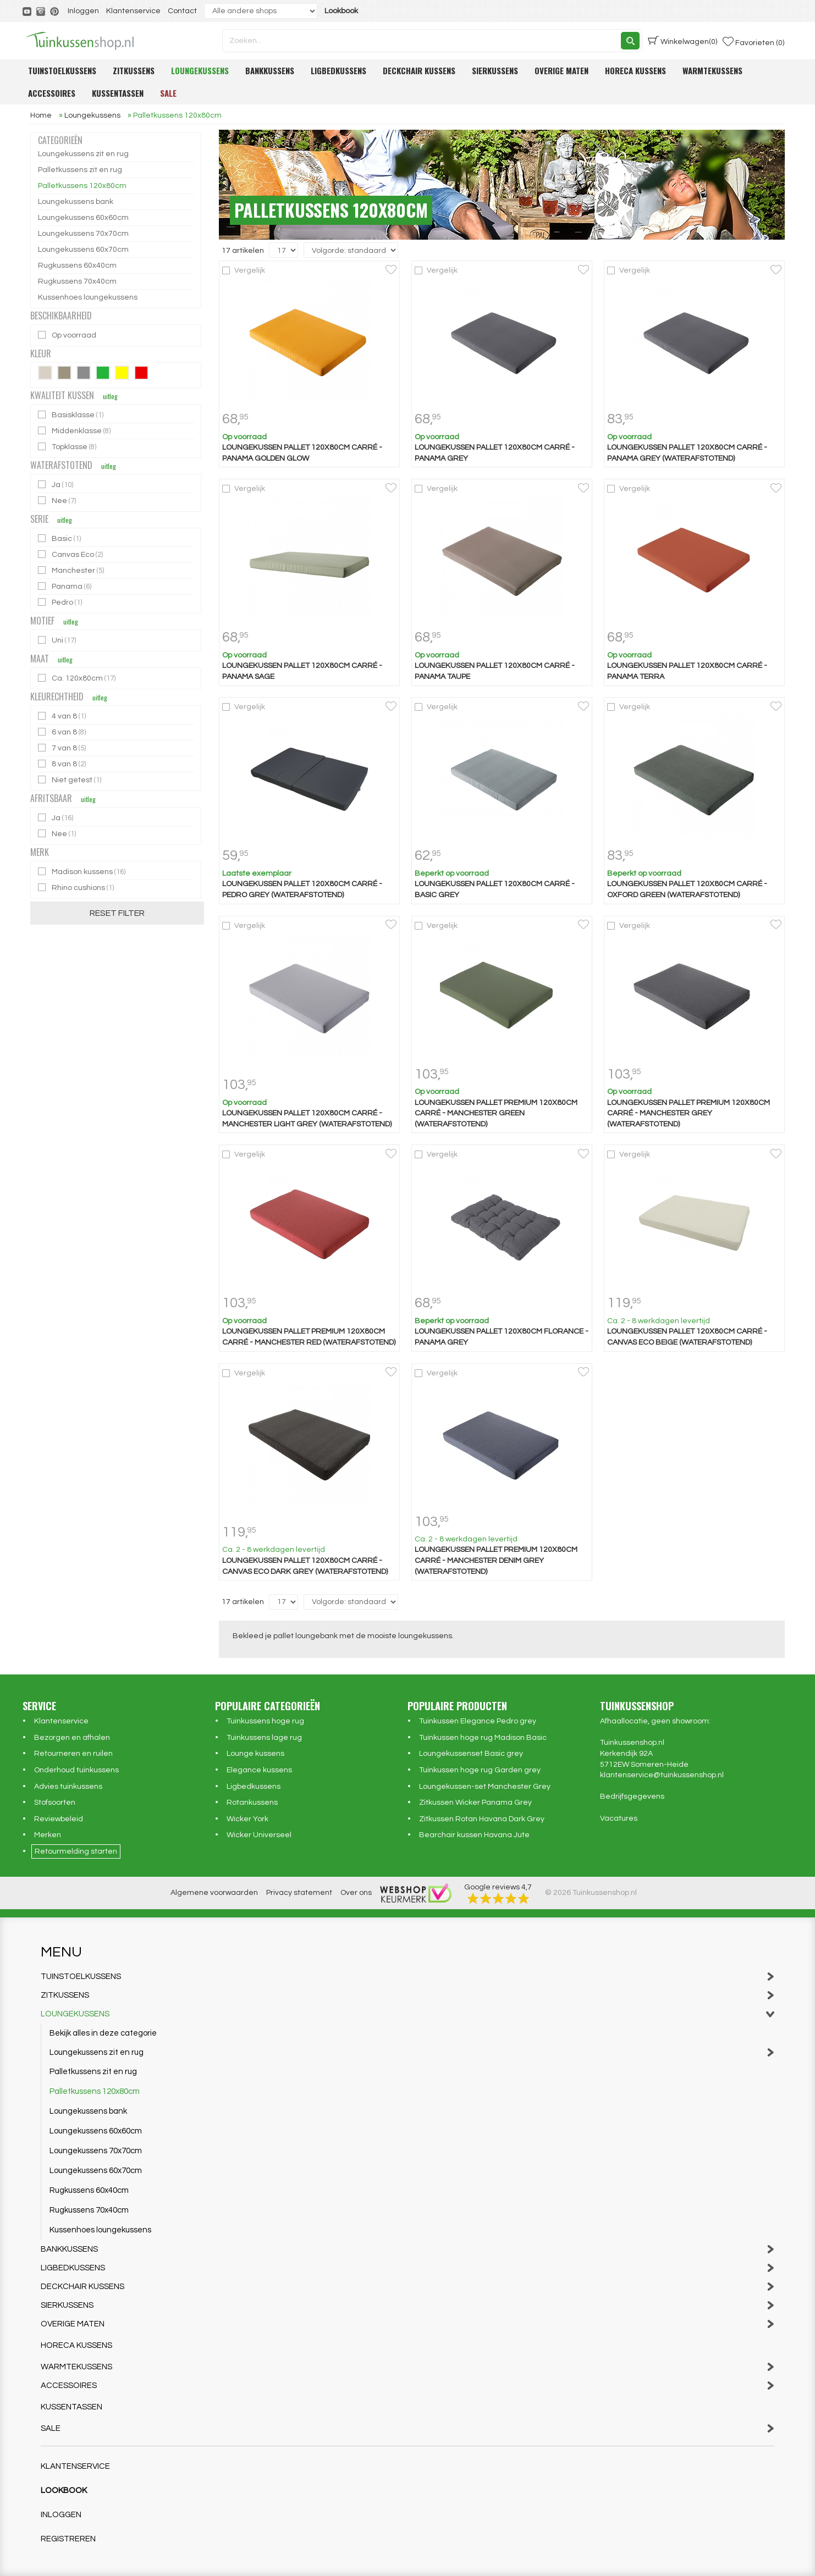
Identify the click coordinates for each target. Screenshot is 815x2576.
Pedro (61, 602)
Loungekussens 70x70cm (83, 233)
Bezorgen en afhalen (72, 1738)
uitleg (110, 396)
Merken (47, 1835)
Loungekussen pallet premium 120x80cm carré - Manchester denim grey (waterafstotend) (496, 1560)
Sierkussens (495, 70)
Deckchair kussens (419, 70)
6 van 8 (62, 732)
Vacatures (618, 1818)
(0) (682, 41)
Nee (58, 500)
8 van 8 (62, 764)
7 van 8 (62, 748)
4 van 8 (62, 716)
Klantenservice (133, 11)
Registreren (68, 2539)
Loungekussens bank (75, 202)
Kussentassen (118, 93)
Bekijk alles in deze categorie (103, 2033)
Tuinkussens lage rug (264, 1738)
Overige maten (561, 70)
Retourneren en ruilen (73, 1753)
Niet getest (70, 780)
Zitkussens (134, 70)
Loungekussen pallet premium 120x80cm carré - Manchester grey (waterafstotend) (688, 1113)
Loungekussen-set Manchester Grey (484, 1786)
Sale (168, 93)
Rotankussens (252, 1802)
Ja (56, 484)
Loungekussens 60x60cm (83, 218)
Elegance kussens (259, 1770)
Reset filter (117, 913)
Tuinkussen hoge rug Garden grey (480, 1770)
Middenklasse (75, 431)
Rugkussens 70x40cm (77, 281)
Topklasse (68, 447)
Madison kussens (82, 871)
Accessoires (51, 93)
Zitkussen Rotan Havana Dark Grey (481, 1819)
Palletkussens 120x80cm (82, 186)
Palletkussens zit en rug (80, 170)
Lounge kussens (255, 1753)
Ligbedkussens (338, 70)
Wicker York (247, 1819)
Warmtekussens (712, 70)
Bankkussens (269, 70)
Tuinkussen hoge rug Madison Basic (483, 1738)
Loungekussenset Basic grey (471, 1753)
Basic (60, 538)
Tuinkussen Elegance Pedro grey (477, 1721)
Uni (58, 640)
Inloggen (83, 11)
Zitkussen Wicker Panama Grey (475, 1802)
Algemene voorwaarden (214, 1893)
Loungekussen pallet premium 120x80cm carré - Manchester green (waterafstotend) (496, 1113)
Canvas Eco (71, 554)
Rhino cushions (76, 887)
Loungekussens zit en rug (83, 154)
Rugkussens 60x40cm (77, 265)
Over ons (356, 1893)
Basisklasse (71, 415)
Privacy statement (299, 1893)
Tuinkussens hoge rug (265, 1721)
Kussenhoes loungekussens (87, 297)
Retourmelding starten (76, 1851)
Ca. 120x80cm (77, 678)
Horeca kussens (635, 70)
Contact (182, 11)
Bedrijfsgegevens (632, 1796)
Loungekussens (200, 70)
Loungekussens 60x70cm (83, 249)
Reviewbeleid (58, 1819)
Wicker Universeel (259, 1835)
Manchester (72, 570)
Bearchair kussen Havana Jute (474, 1835)
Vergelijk (249, 270)
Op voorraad (68, 335)
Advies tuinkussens (68, 1786)
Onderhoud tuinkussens (76, 1770)
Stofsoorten (54, 1802)
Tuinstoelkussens (62, 70)
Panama (65, 586)
